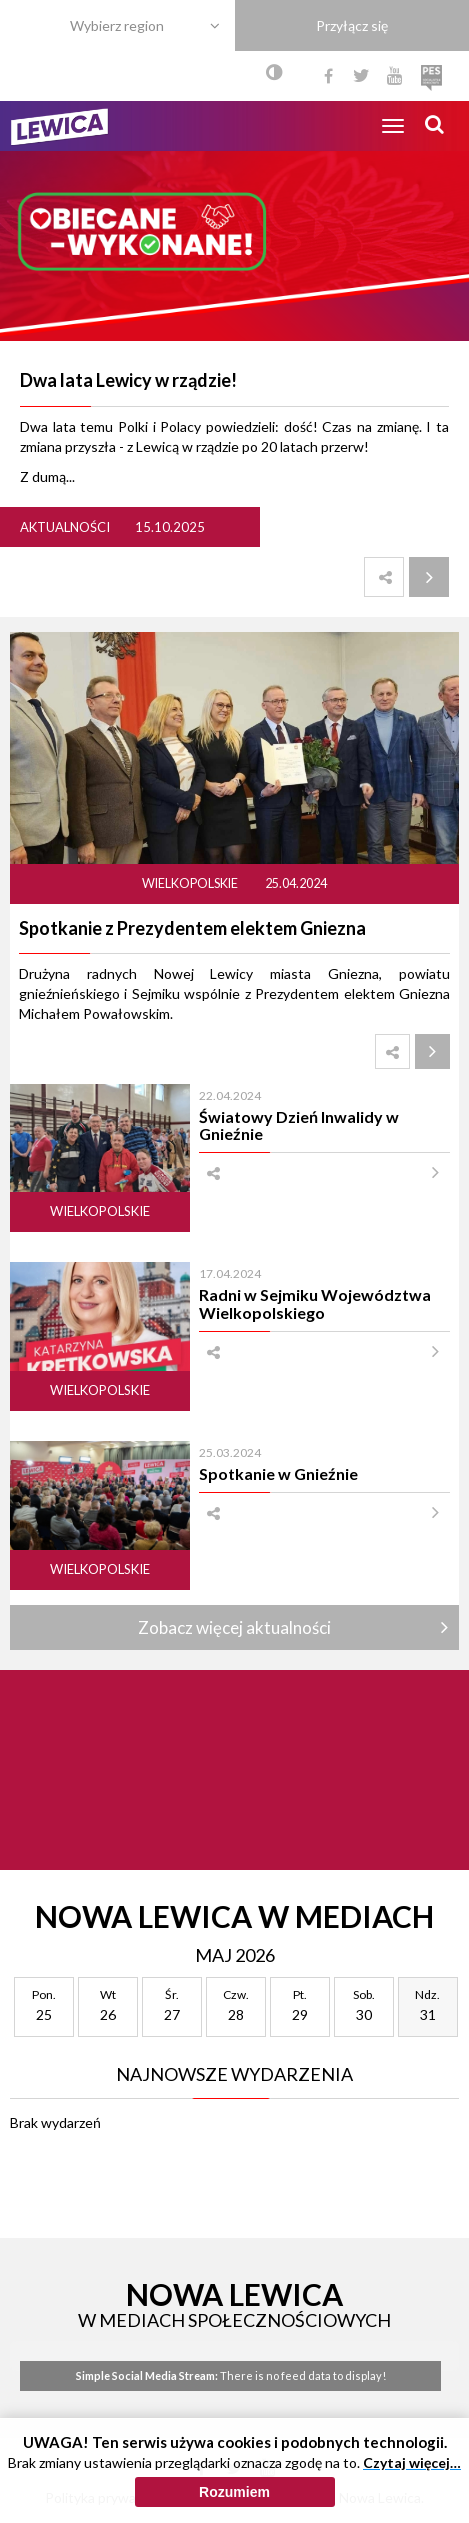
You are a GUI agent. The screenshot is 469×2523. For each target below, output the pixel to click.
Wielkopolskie (191, 883)
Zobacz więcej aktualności (234, 1627)
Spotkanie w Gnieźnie (278, 1473)
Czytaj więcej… (412, 2471)
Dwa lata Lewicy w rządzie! (128, 380)
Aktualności (65, 527)
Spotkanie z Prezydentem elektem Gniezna (192, 928)
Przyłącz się (352, 25)
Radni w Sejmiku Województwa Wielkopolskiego (315, 1303)
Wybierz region (117, 25)
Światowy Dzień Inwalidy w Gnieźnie (299, 1125)
